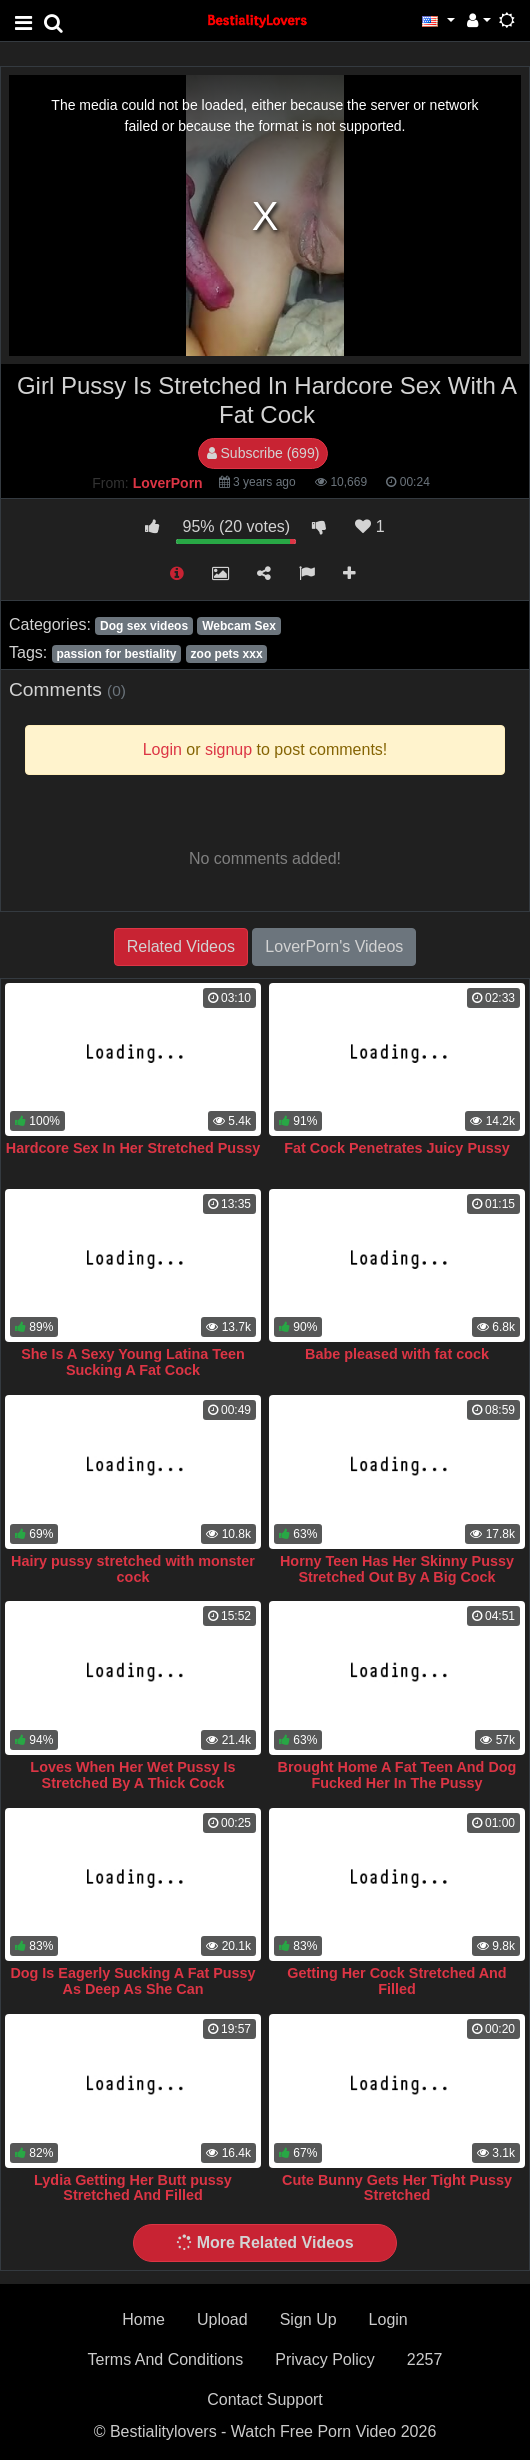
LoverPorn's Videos (334, 946)
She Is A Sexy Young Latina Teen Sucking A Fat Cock (133, 1362)
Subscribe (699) (263, 453)
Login (388, 2319)
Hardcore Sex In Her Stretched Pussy (133, 1148)
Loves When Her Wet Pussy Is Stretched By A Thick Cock (132, 1775)
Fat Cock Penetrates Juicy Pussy (397, 1148)
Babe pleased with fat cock (397, 1354)
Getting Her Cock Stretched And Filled (396, 1981)
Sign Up (308, 2319)
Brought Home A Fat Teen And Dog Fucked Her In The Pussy (397, 1775)
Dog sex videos (144, 626)
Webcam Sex (239, 626)
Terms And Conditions (166, 2359)
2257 (425, 2359)
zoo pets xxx (227, 654)
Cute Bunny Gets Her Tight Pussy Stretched (397, 2188)
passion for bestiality (116, 654)
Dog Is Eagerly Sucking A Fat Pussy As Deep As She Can (132, 1981)
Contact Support (265, 2399)
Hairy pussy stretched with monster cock (133, 1569)
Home (143, 2319)
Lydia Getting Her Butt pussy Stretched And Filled (133, 2188)
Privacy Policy (325, 2359)
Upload (222, 2319)
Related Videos (181, 946)
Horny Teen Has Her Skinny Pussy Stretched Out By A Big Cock (397, 1569)
